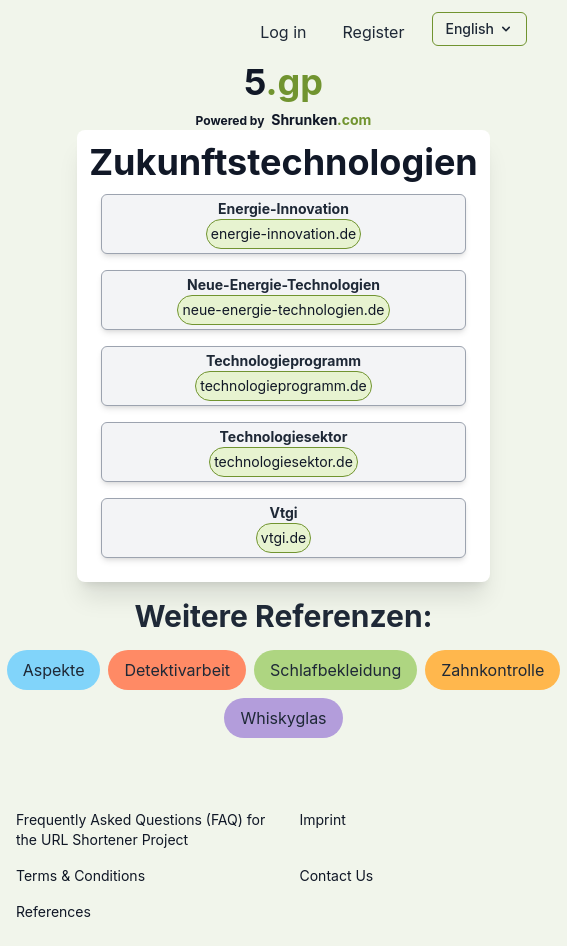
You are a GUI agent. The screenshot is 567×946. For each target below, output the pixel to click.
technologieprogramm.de (283, 385)
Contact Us (337, 875)
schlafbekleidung (335, 670)
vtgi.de (283, 537)
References (53, 911)
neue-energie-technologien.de (283, 309)
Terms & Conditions (80, 875)
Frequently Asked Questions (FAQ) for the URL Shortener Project (140, 829)
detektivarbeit (177, 670)
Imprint (323, 819)
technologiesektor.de (283, 461)
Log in (283, 32)
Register (373, 32)
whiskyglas (283, 718)
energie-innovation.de (283, 233)
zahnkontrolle (492, 670)
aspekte (54, 670)
